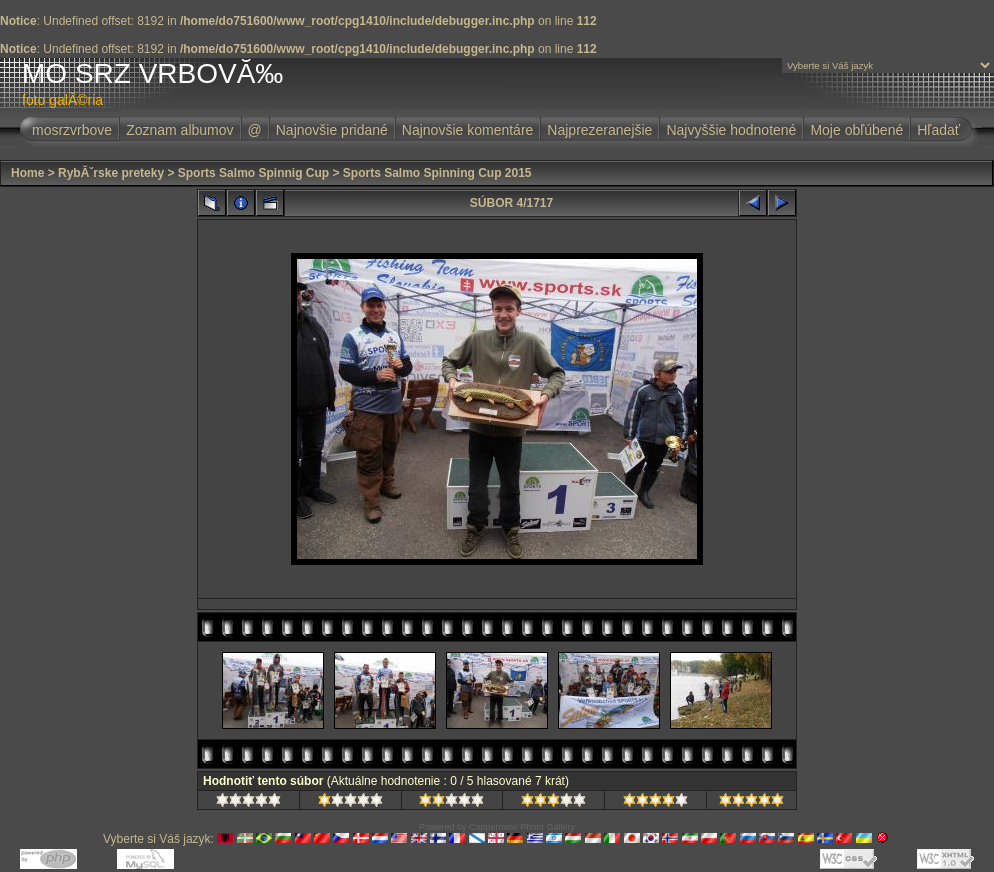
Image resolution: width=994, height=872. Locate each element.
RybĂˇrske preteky (111, 173)
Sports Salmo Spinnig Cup (253, 173)
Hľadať (938, 130)
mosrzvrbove (72, 130)
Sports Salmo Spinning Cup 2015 (437, 173)
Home (27, 173)
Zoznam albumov (179, 130)
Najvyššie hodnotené (731, 130)
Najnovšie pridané (332, 130)
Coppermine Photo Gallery (522, 827)
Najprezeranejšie (599, 130)
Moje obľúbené (856, 130)
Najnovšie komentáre (468, 130)
